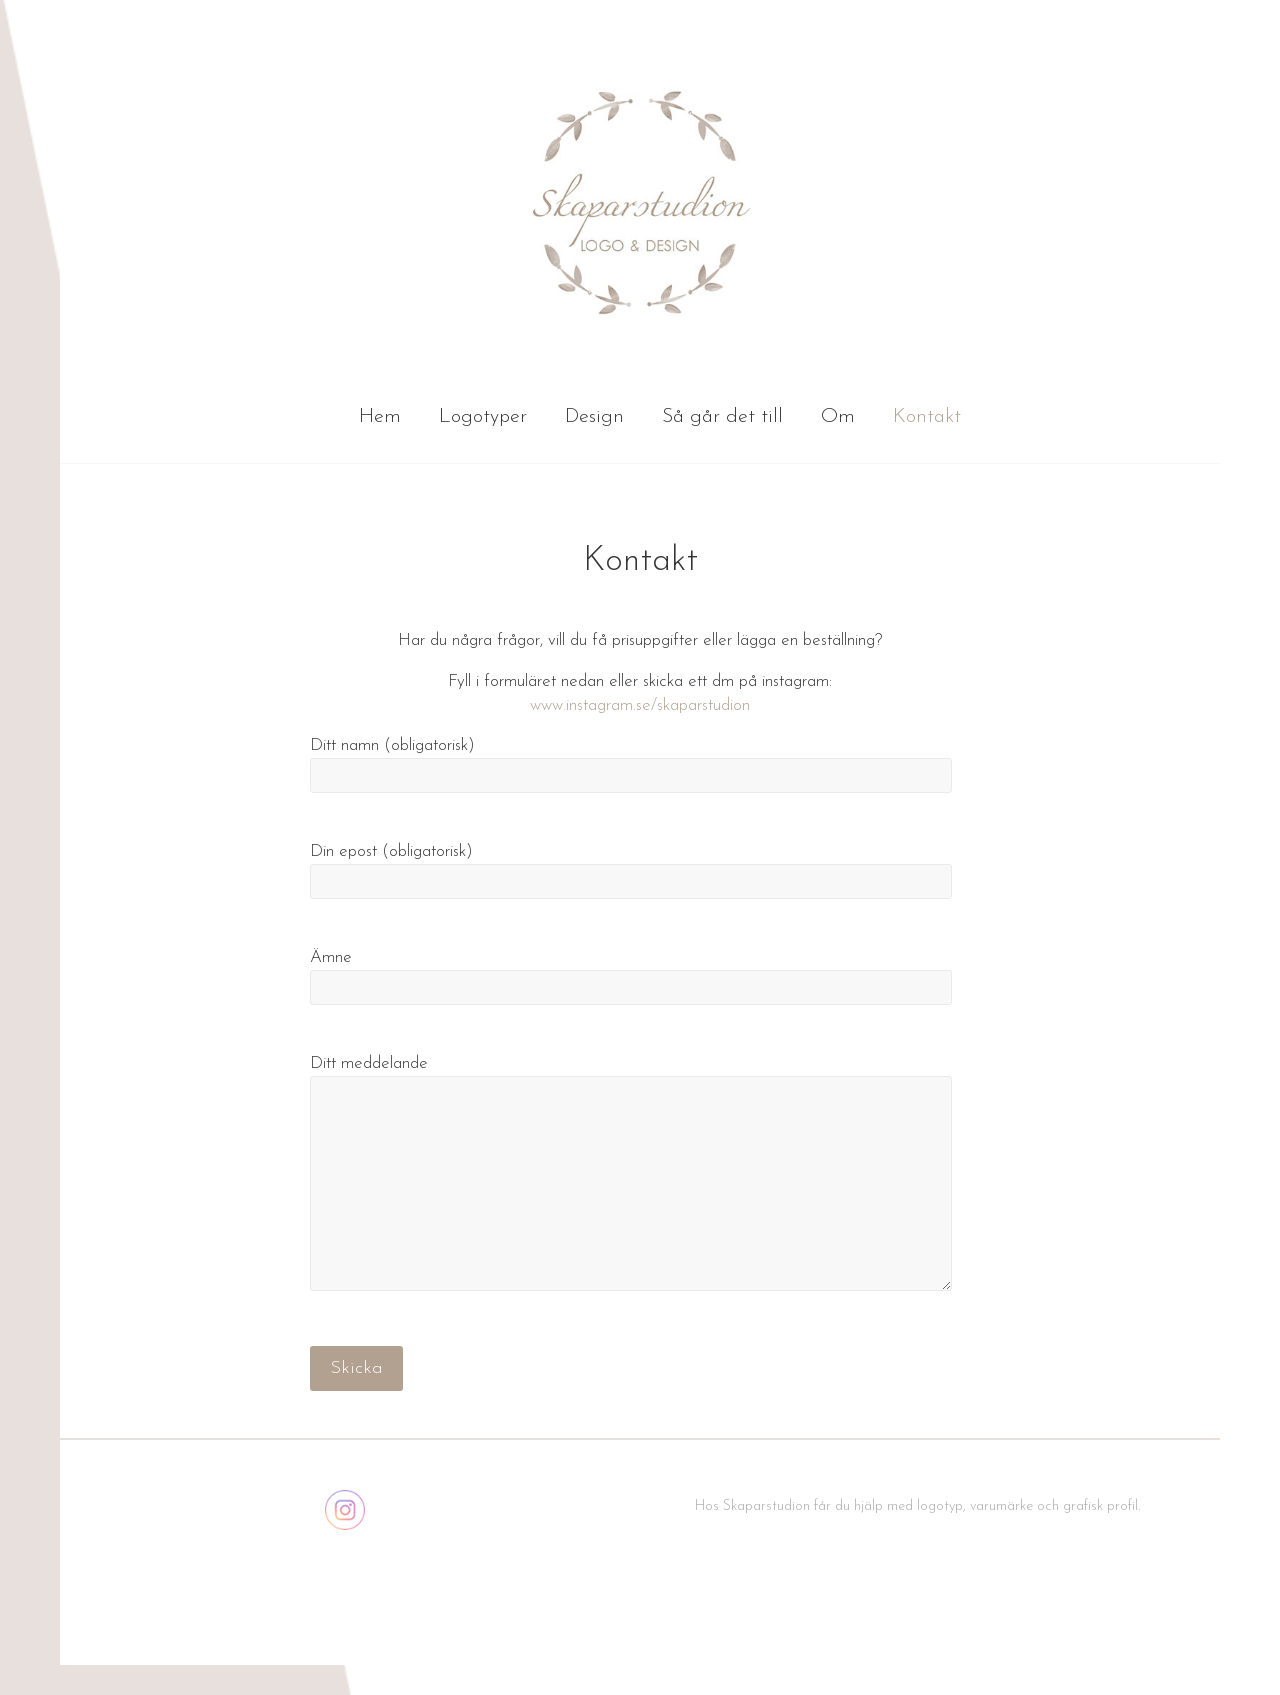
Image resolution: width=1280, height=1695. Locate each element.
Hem (380, 417)
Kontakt (927, 417)
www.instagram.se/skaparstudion (640, 705)
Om (838, 417)
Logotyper (483, 417)
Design (594, 417)
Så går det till (722, 417)
